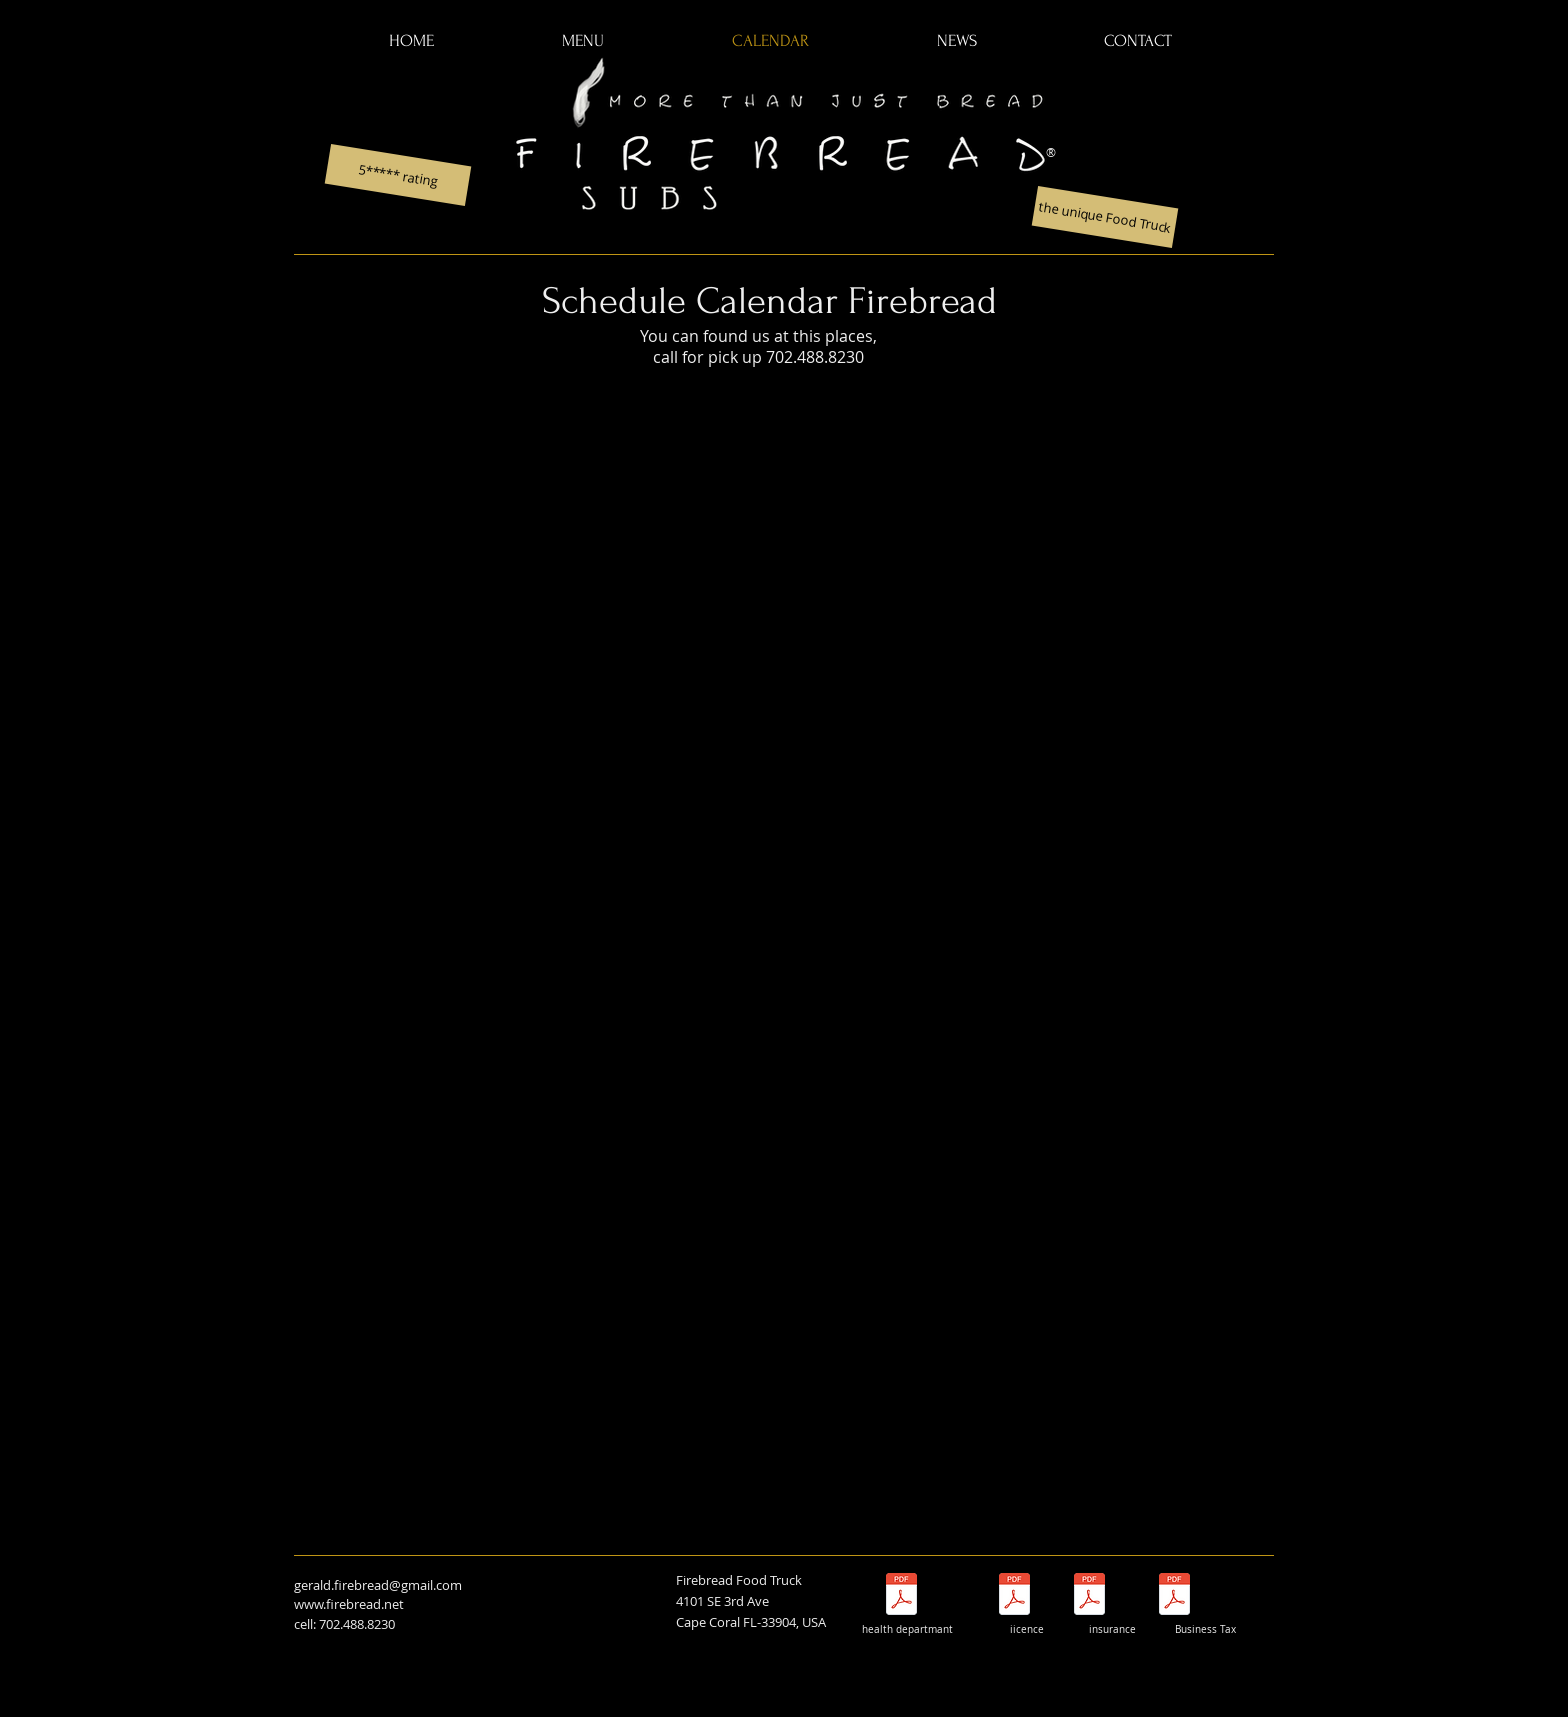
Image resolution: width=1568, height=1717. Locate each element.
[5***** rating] (398, 175)
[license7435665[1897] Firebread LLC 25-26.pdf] (1014, 1596)
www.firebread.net (349, 1604)
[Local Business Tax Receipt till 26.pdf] (1174, 1596)
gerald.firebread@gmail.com (378, 1585)
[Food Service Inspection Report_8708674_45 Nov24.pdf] (901, 1596)
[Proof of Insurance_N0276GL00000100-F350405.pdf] (1089, 1596)
